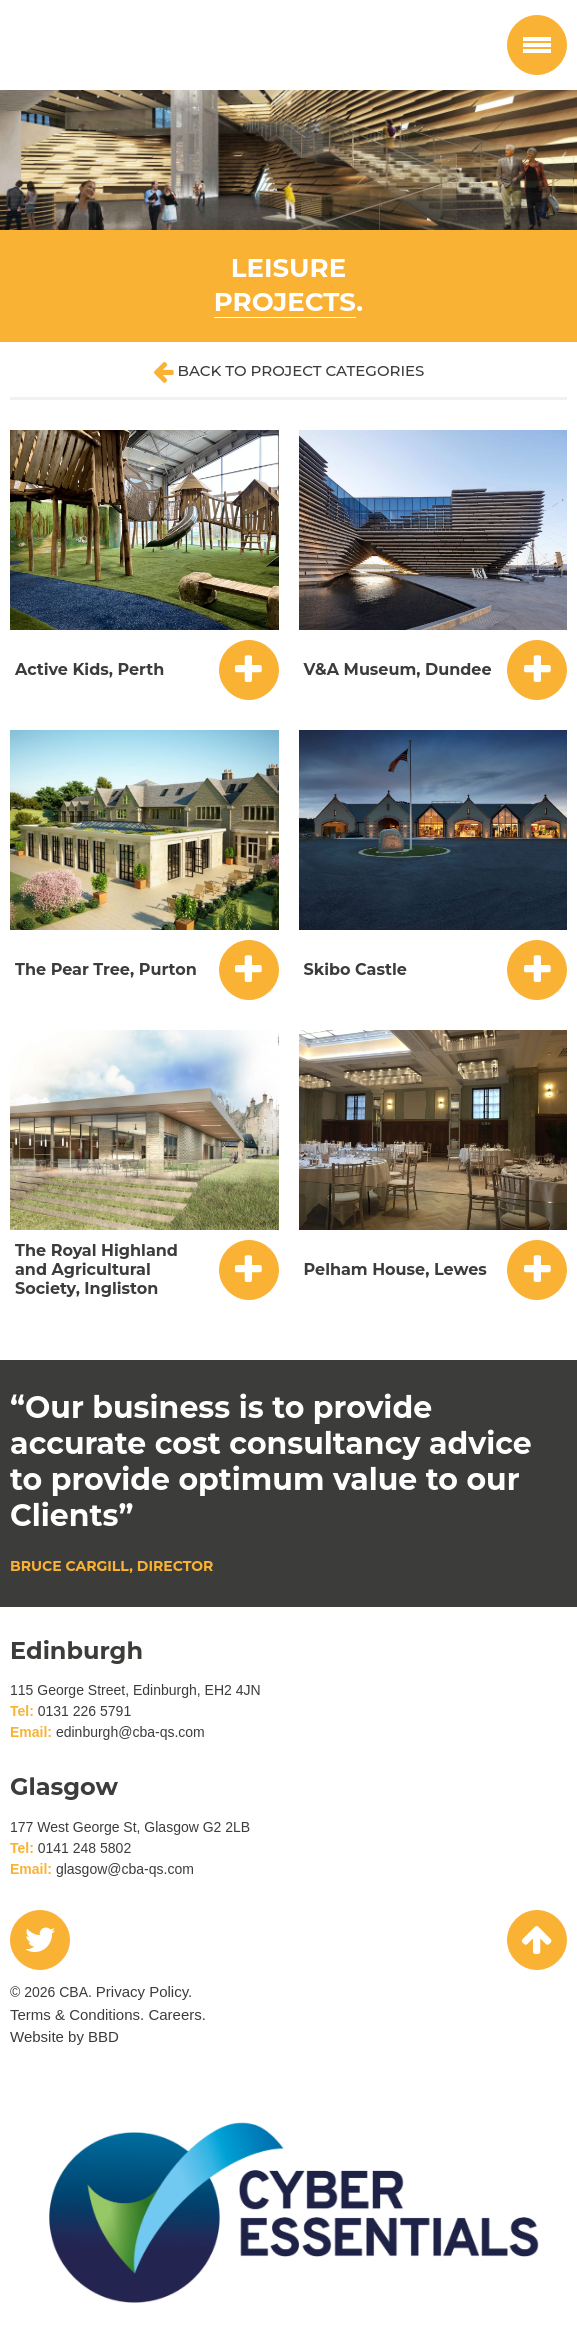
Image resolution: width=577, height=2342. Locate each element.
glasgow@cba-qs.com (125, 1869)
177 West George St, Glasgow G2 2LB (130, 1827)
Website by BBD (64, 2036)
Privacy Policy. (144, 1991)
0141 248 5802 (84, 1848)
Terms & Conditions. (77, 2014)
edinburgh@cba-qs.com (130, 1732)
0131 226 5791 (84, 1711)
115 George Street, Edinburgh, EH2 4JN (135, 1690)
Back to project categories (289, 372)
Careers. (177, 2014)
